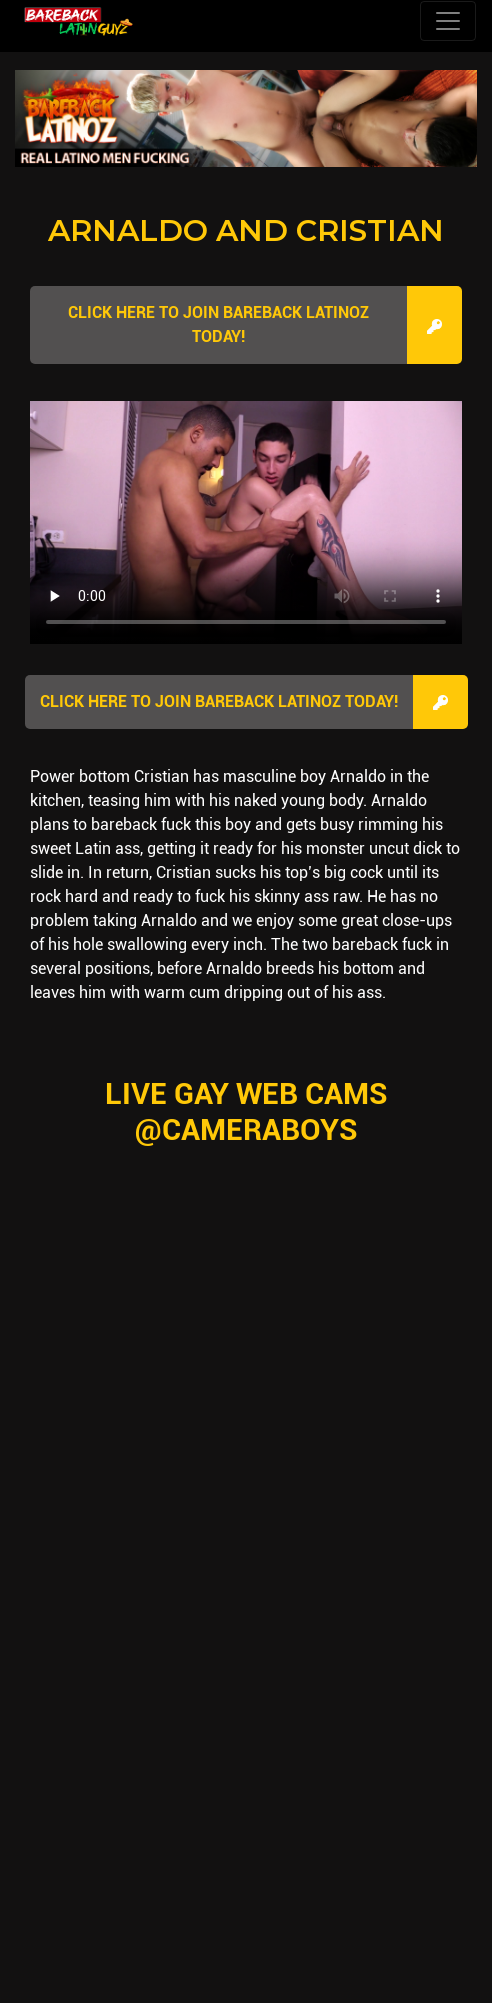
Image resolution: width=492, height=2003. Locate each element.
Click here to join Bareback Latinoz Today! (218, 324)
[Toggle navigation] (448, 21)
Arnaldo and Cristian (246, 230)
